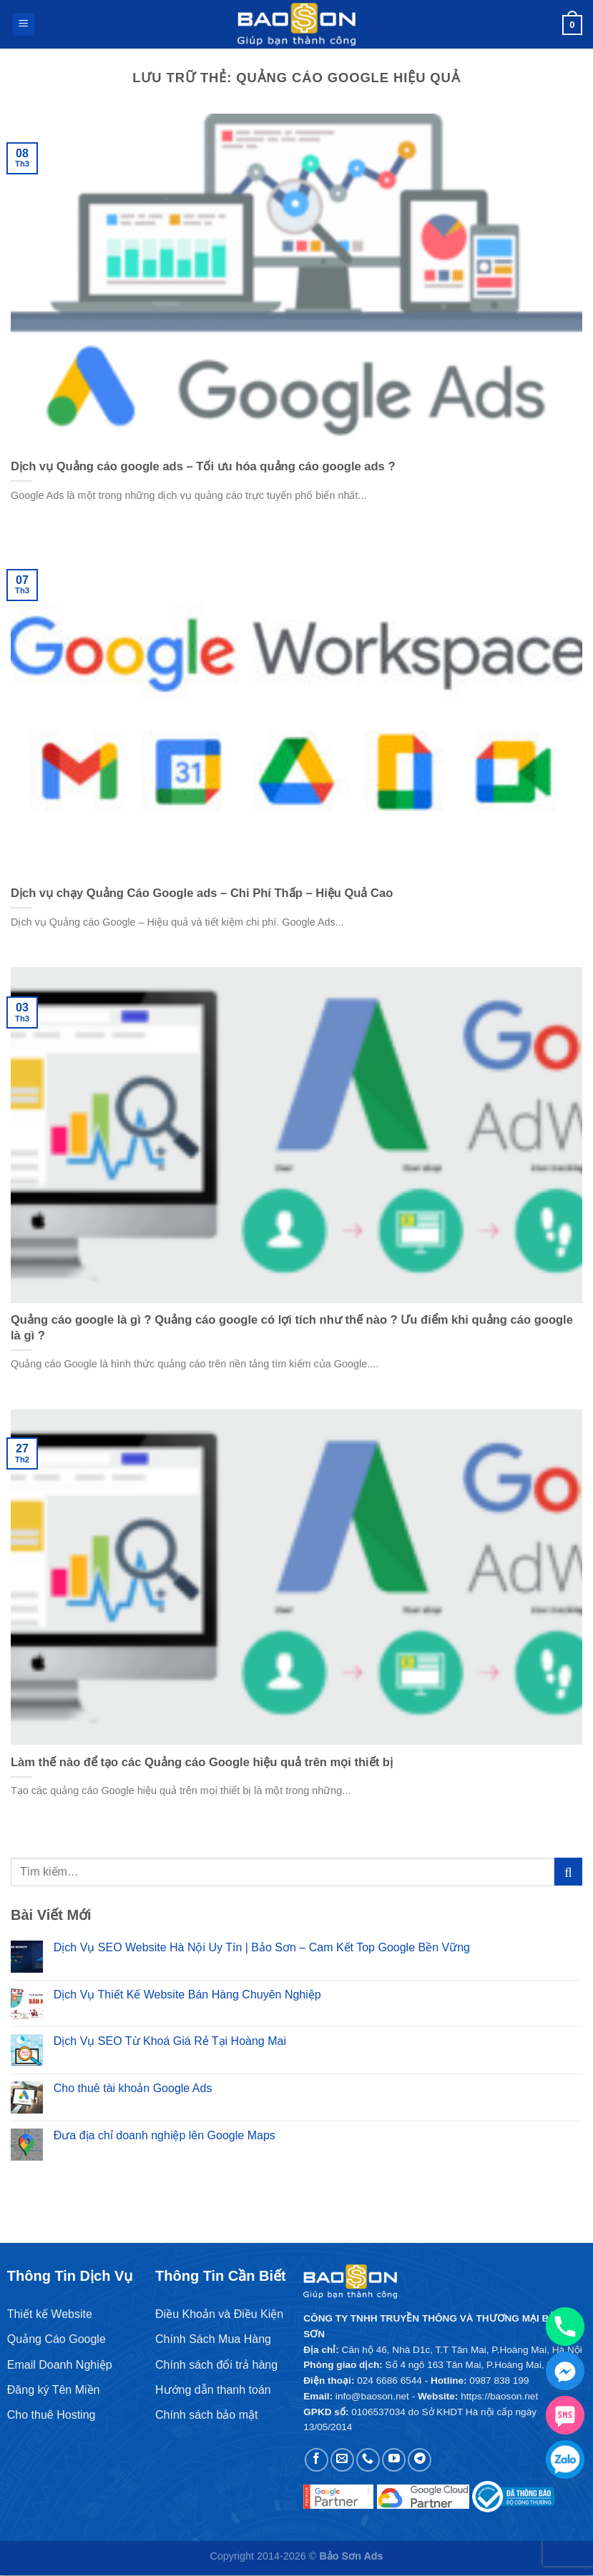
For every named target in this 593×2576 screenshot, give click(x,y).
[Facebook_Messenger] (565, 2371)
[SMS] (565, 2415)
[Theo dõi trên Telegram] (419, 2460)
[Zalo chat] (565, 2459)
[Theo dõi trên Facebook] (316, 2460)
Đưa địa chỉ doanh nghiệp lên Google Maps (164, 2135)
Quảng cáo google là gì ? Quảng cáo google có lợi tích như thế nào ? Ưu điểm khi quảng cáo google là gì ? (292, 1327)
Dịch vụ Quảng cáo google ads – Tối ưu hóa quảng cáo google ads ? (203, 466)
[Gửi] (568, 1872)
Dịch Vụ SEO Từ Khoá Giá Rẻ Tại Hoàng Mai (170, 2041)
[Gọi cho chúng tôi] (368, 2460)
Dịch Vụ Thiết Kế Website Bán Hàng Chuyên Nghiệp (187, 1994)
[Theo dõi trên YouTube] (394, 2460)
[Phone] (565, 2326)
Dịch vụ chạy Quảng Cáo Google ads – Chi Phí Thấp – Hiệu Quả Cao (202, 893)
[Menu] (23, 24)
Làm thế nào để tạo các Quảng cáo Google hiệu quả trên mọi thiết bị (202, 1762)
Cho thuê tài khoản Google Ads (133, 2088)
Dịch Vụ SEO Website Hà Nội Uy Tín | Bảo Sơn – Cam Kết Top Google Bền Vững (262, 1947)
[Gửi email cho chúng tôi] (342, 2460)
